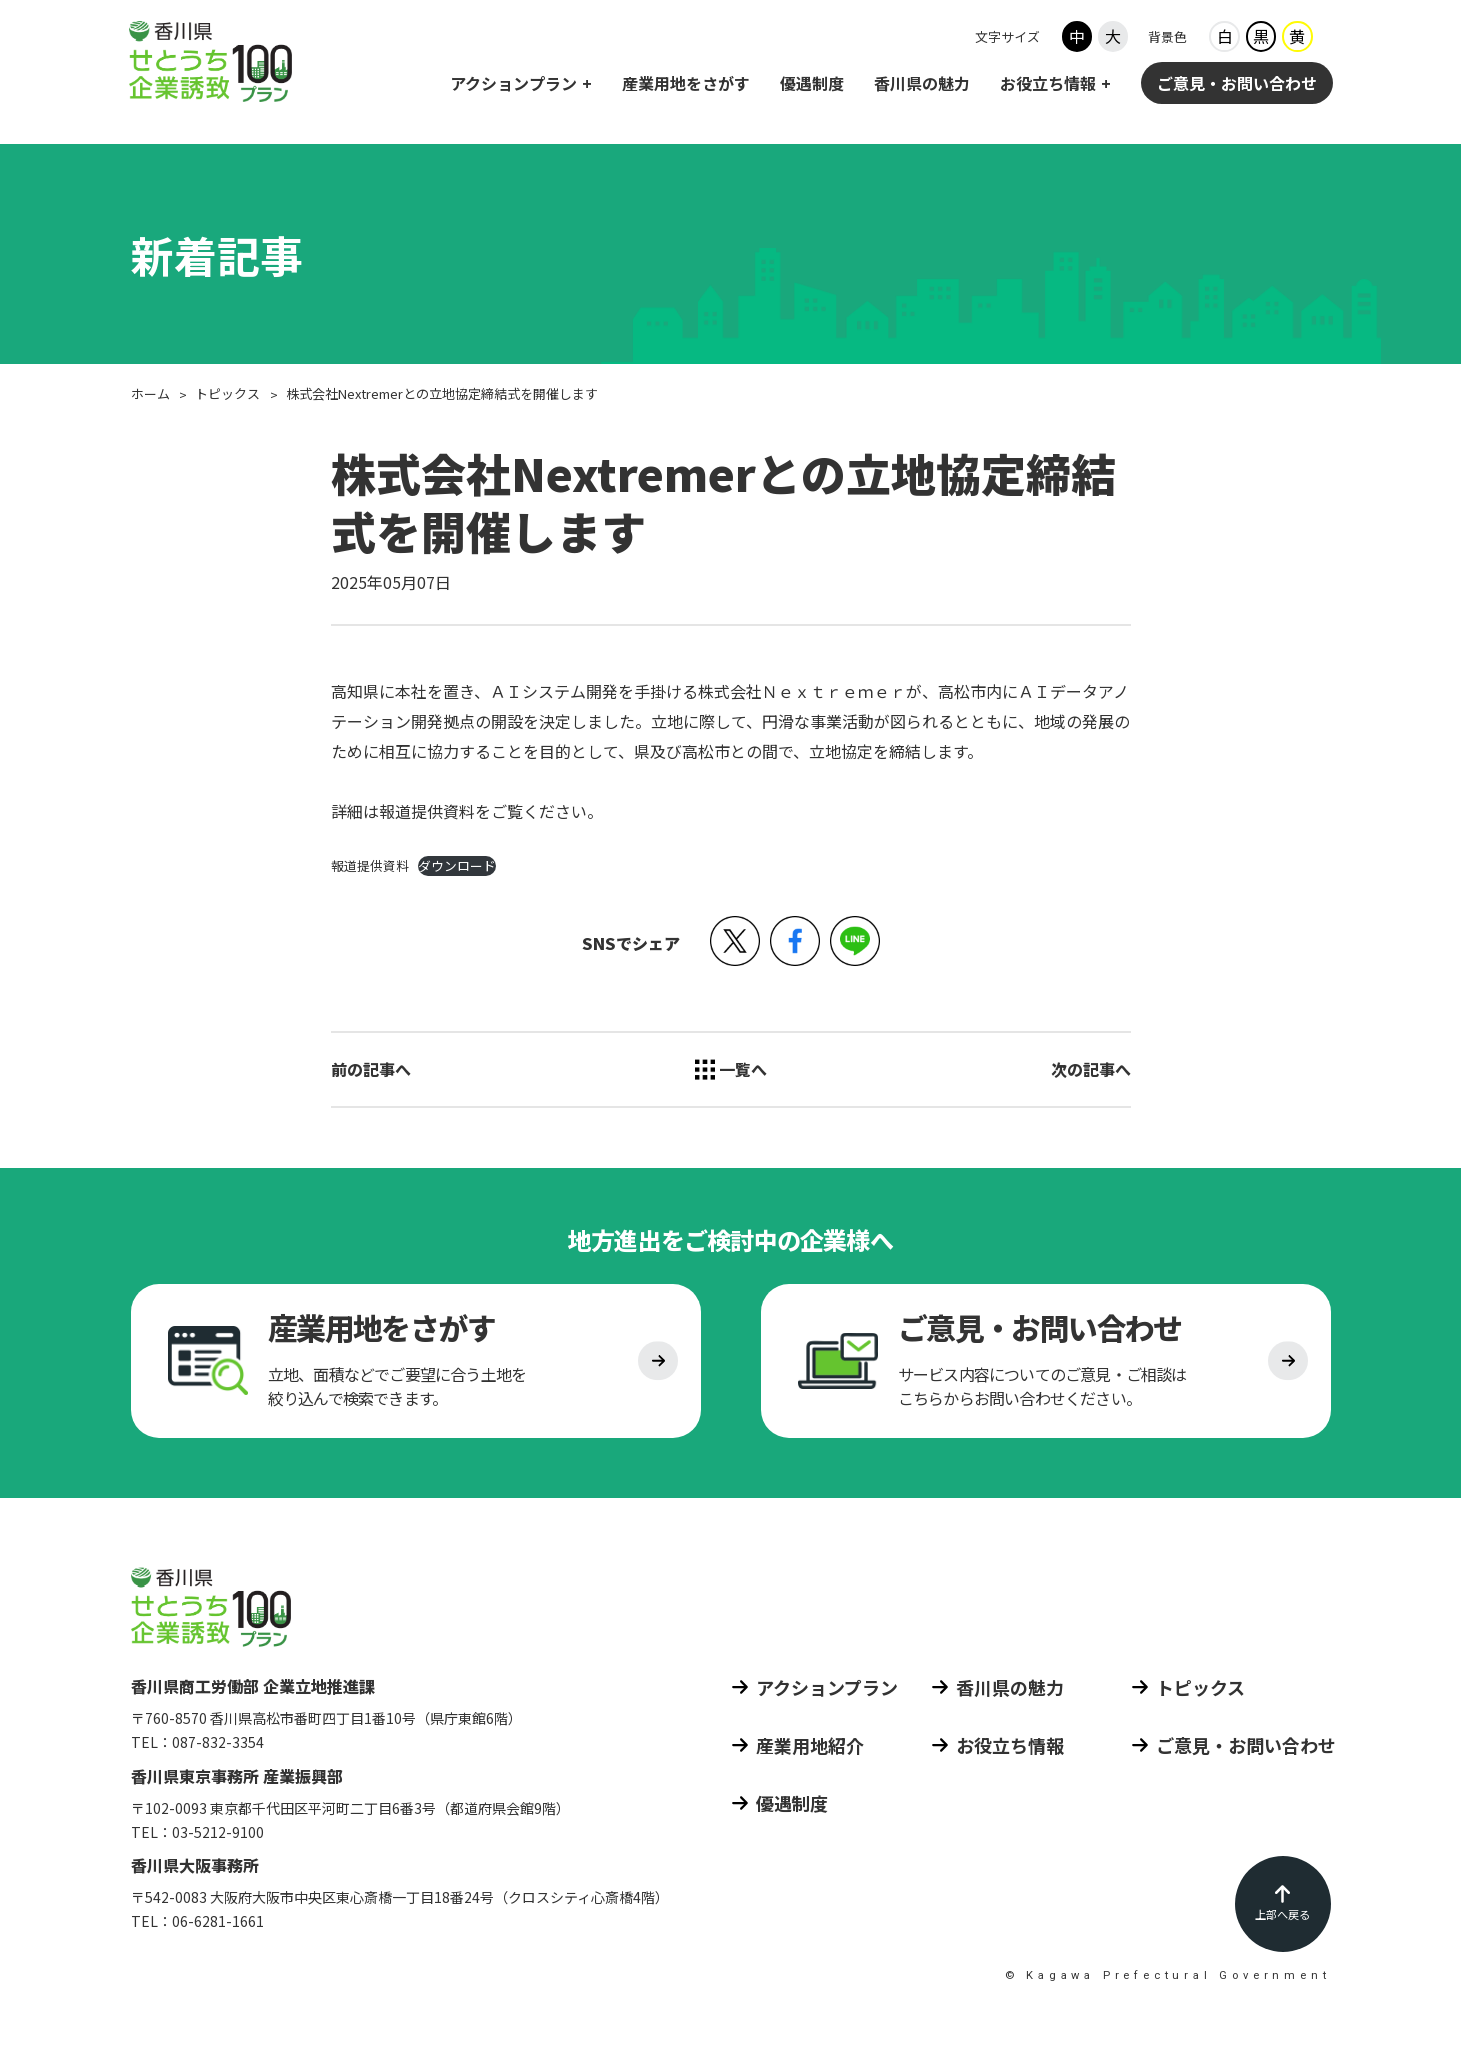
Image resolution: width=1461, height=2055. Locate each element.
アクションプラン (513, 85)
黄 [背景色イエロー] (1297, 39)
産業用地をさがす (686, 85)
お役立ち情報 (1048, 85)
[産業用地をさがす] (416, 1366)
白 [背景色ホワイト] (1225, 39)
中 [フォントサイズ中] (1077, 39)
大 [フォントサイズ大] (1113, 39)
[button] (735, 941)
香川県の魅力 (922, 85)
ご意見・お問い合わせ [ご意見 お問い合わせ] (1237, 85)
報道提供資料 (370, 865)
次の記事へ (1091, 1069)
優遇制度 (812, 85)
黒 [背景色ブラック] (1261, 39)
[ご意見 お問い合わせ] (1046, 1366)
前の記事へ (371, 1069)
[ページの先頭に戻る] (1283, 1904)
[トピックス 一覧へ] (731, 1069)
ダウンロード (457, 865)
